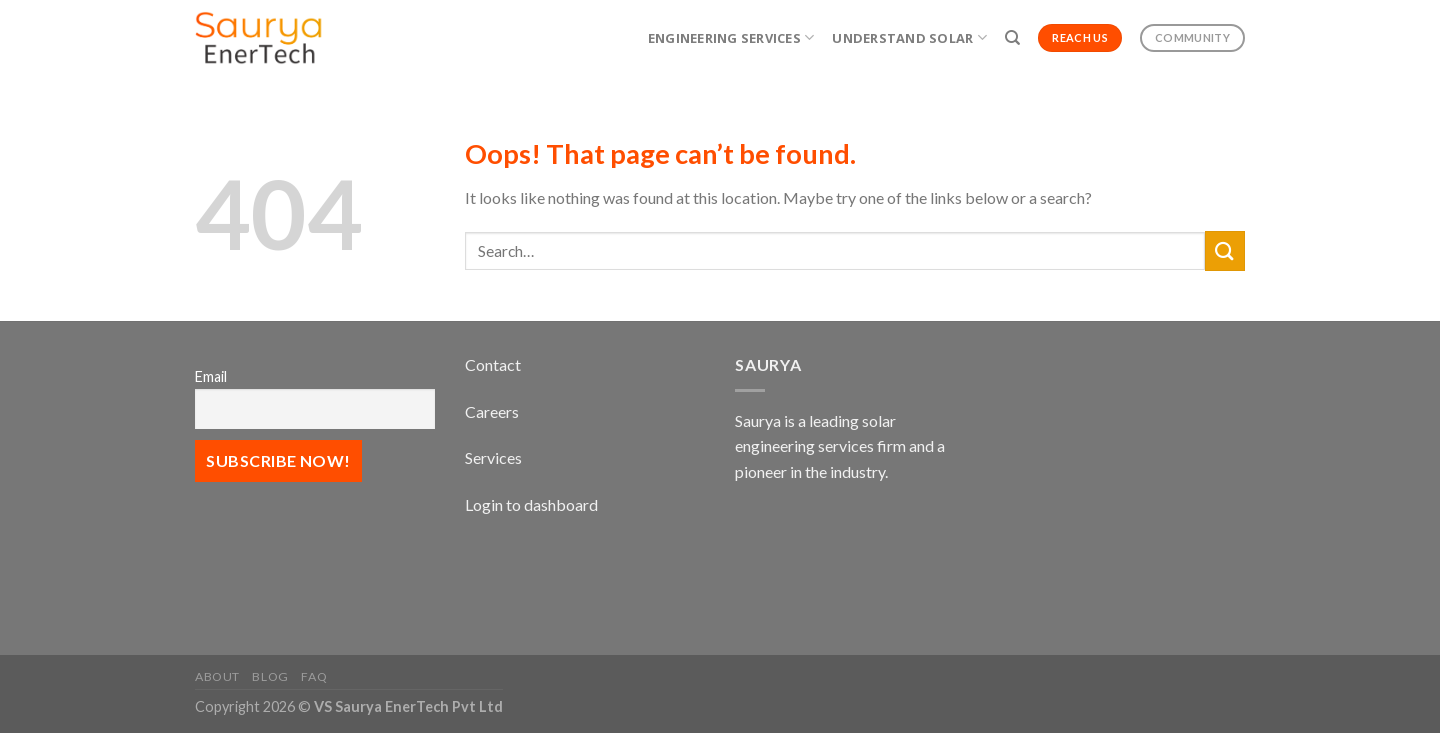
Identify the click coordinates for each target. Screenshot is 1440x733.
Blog (270, 676)
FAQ (314, 676)
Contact (493, 364)
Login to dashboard (531, 504)
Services (493, 457)
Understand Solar (909, 37)
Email (211, 376)
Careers (492, 411)
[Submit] (1225, 250)
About (217, 676)
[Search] (1012, 38)
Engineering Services (731, 37)
